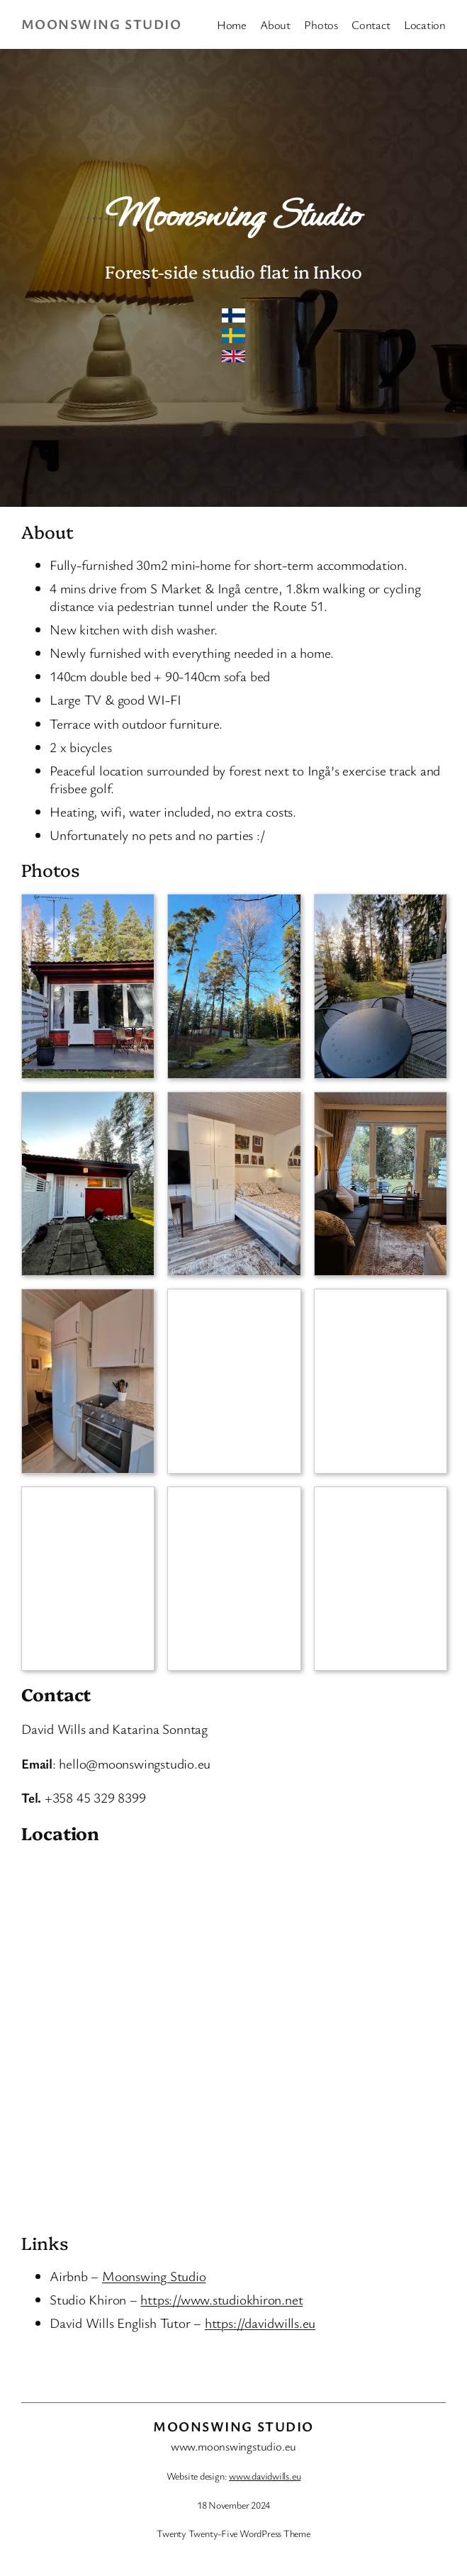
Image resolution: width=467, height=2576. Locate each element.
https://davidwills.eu (260, 2323)
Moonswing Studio (101, 24)
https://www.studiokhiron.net (221, 2299)
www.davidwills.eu (264, 2475)
